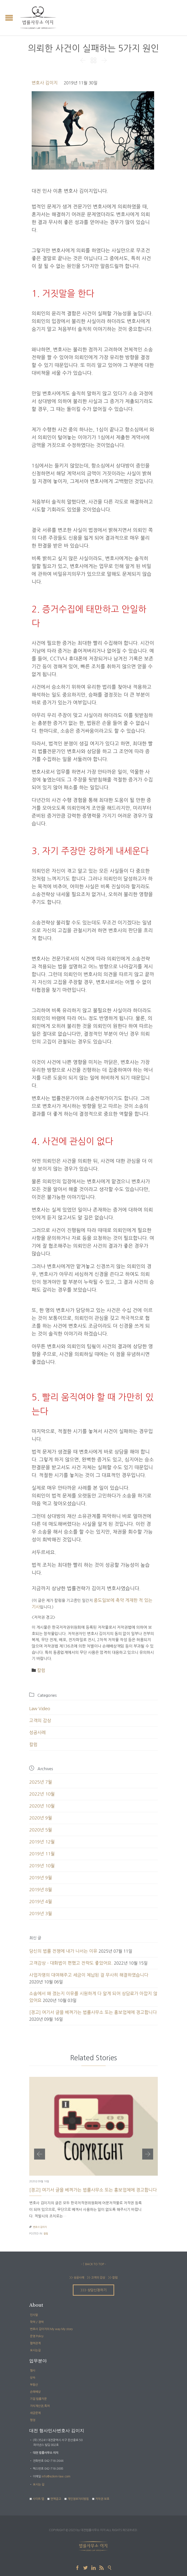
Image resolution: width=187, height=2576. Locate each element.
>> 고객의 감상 (95, 2277)
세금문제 (35, 2413)
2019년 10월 (42, 1866)
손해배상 (35, 2391)
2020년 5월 (40, 1830)
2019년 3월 (40, 1913)
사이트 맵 (38, 2498)
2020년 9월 (40, 1818)
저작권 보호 (102, 2498)
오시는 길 (38, 2484)
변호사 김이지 (45, 83)
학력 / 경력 (37, 2322)
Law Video (39, 1709)
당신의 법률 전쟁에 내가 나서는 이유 (63, 1951)
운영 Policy (37, 2336)
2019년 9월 (40, 1878)
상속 (32, 2377)
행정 (32, 2420)
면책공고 (55, 2498)
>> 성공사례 (76, 2277)
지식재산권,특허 (40, 2405)
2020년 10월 (42, 1806)
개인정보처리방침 (78, 2498)
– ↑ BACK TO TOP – (93, 2264)
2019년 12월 (42, 1842)
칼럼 (41, 1670)
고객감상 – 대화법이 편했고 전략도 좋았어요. (71, 1963)
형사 (32, 2370)
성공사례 (37, 1732)
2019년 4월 (40, 1901)
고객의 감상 (40, 1720)
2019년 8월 (40, 1890)
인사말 (34, 2314)
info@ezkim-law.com (56, 2476)
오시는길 (35, 2350)
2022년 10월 (42, 1794)
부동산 (34, 2384)
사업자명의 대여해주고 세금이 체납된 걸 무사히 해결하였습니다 (88, 1975)
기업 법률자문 (38, 2398)
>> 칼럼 (113, 2277)
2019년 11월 (42, 1854)
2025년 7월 (40, 1782)
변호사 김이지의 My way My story (51, 2329)
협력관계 (35, 2343)
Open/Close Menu (9, 17)
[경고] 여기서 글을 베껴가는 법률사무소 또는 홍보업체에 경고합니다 (93, 2012)
